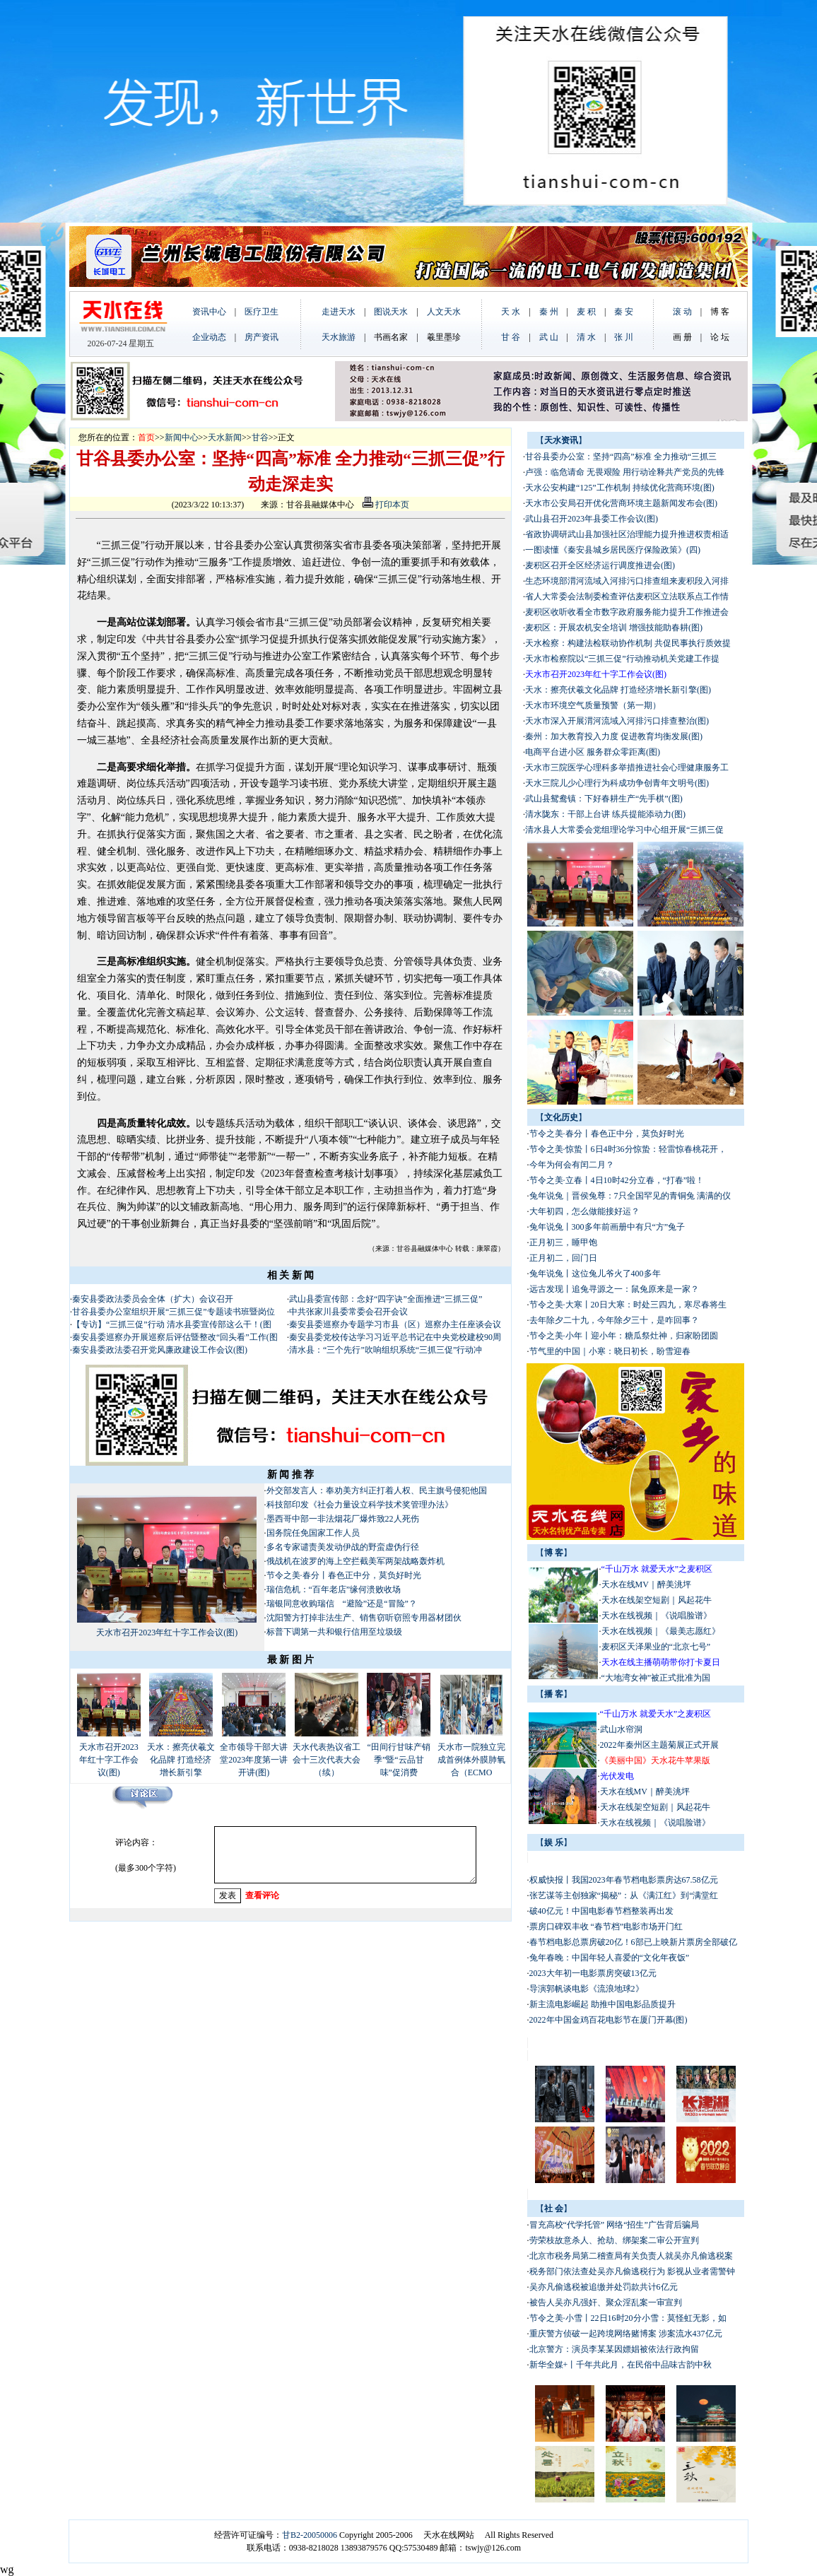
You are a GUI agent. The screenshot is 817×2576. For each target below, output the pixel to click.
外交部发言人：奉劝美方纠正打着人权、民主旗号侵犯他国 (376, 1490)
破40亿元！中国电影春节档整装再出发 (601, 1911)
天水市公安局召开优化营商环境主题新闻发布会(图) (621, 503)
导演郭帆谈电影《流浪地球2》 (586, 1989)
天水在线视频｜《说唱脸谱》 (656, 1616)
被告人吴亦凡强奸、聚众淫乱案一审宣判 (605, 2302)
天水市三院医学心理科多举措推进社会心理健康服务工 (627, 767)
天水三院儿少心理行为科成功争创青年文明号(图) (617, 783)
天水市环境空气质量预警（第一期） (593, 705)
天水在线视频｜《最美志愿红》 (660, 1631)
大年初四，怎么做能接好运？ (584, 1211)
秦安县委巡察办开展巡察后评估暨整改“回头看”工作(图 (175, 1337)
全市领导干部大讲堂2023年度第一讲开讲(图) (254, 1759)
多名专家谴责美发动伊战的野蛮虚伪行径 (342, 1547)
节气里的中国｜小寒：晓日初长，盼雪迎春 (609, 1351)
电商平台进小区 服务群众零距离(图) (592, 752)
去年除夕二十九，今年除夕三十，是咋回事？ (614, 1320)
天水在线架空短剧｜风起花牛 (656, 1600)
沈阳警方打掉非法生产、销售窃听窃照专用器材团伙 (364, 1618)
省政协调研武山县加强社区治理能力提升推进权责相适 (627, 534)
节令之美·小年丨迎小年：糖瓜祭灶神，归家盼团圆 (623, 1336)
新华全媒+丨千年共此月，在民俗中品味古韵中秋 (620, 2365)
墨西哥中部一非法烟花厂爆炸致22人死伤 (342, 1519)
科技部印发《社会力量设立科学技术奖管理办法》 (359, 1505)
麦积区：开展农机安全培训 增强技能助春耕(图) (614, 628)
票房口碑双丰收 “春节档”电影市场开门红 (606, 1926)
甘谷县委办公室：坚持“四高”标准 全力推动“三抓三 (621, 456)
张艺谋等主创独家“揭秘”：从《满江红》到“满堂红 (624, 1895)
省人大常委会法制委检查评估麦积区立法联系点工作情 (627, 596)
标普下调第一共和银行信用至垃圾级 (334, 1632)
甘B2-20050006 (309, 2535)
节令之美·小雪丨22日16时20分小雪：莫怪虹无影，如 (628, 2318)
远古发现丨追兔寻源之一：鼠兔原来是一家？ (614, 1289)
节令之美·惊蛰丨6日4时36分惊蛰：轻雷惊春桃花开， (628, 1149)
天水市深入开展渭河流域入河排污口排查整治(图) (617, 721)
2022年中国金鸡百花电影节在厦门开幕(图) (608, 2020)
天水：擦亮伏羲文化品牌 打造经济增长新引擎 (181, 1759)
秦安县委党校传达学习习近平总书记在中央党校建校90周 (395, 1337)
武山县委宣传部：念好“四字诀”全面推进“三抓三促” (385, 1299)
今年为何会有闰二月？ (571, 1165)
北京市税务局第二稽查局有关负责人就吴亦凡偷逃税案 (631, 2256)
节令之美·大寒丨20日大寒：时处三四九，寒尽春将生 (628, 1305)
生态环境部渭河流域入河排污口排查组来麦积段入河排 (627, 581)
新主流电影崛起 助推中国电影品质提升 (602, 2004)
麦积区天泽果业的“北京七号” (656, 1647)
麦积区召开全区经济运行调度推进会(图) (600, 565)
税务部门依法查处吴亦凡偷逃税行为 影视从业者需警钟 (632, 2271)
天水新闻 (225, 437)
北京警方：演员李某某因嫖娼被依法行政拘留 (614, 2349)
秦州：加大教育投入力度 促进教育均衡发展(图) (614, 736)
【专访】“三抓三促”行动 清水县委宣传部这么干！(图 (171, 1324)
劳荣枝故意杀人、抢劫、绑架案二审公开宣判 (614, 2240)
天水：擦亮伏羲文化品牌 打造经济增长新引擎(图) (618, 690)
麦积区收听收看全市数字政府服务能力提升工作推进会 (627, 612)
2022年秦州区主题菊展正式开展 (659, 1745)
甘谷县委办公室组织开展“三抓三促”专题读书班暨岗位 (173, 1312)
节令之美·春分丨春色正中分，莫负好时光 (343, 1575)
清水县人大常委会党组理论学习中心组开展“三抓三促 (624, 830)
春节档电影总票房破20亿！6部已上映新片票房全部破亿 (633, 1942)
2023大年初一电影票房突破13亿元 (593, 1973)
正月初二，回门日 (563, 1258)
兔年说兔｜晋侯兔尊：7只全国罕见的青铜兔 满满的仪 (630, 1196)
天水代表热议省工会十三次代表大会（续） (326, 1759)
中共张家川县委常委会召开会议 (348, 1312)
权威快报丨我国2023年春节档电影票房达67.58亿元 (623, 1880)
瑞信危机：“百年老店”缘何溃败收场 (333, 1589)
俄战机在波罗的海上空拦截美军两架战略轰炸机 (355, 1561)
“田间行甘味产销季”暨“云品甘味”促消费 (399, 1759)
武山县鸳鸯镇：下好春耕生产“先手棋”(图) (604, 799)
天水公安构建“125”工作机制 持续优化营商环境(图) (620, 488)
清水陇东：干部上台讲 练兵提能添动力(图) (605, 814)
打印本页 (386, 505)
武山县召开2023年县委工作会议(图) (591, 519)
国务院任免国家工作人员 (313, 1533)
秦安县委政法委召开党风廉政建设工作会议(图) (159, 1350)
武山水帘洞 (621, 1729)
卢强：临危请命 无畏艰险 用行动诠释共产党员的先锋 (624, 472)
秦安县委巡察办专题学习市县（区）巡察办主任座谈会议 (395, 1324)
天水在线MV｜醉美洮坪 (646, 1584)
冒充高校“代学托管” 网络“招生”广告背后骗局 (614, 2225)
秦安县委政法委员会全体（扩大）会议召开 (152, 1299)
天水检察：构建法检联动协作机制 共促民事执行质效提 (628, 643)
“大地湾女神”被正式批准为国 (656, 1678)
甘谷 (260, 437)
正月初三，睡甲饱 (563, 1242)
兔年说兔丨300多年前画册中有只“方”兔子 (607, 1227)
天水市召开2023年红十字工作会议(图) (166, 1632)
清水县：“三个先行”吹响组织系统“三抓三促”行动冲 (385, 1350)
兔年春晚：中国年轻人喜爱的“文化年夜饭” (609, 1958)
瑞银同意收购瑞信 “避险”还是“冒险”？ (341, 1603)
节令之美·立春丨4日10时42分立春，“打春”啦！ (617, 1180)
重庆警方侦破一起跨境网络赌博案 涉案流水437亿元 (625, 2334)
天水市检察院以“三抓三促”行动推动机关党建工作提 (622, 659)
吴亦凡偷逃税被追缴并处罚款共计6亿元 (603, 2287)
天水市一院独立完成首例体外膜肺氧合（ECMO (471, 1759)
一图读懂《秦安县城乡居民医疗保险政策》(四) (612, 550)
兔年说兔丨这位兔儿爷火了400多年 (595, 1273)
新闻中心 (182, 437)
